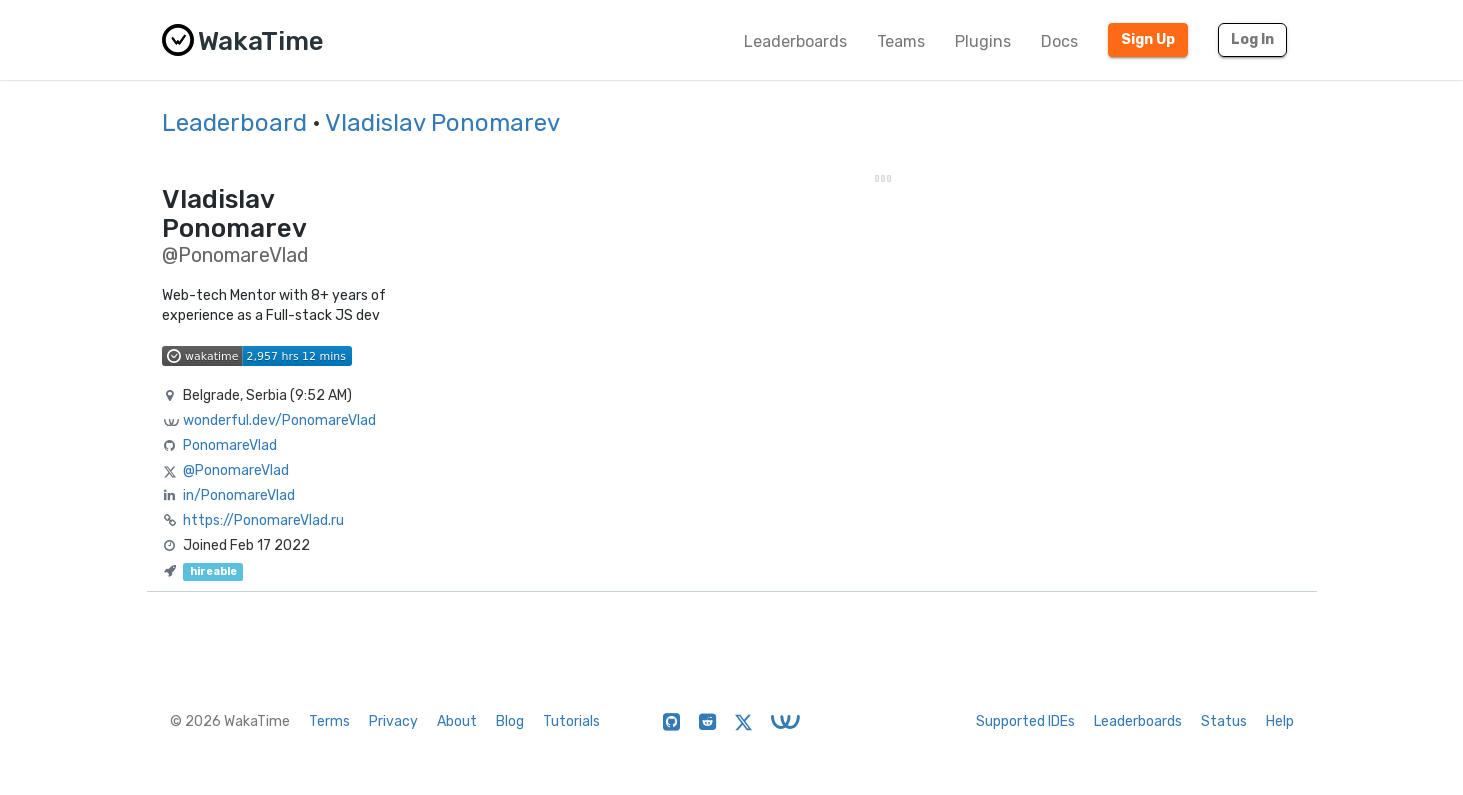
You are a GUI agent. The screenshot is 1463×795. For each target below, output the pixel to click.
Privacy (393, 721)
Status (1224, 721)
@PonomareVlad (236, 470)
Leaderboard (234, 123)
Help (1280, 721)
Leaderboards (795, 41)
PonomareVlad (230, 445)
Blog (510, 721)
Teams (901, 41)
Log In (1252, 39)
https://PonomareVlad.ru (263, 520)
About (457, 721)
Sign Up (1148, 39)
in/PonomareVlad (239, 495)
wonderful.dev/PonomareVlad (279, 420)
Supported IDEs (1025, 721)
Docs (1059, 41)
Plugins (983, 41)
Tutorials (571, 721)
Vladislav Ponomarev (442, 123)
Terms (329, 721)
